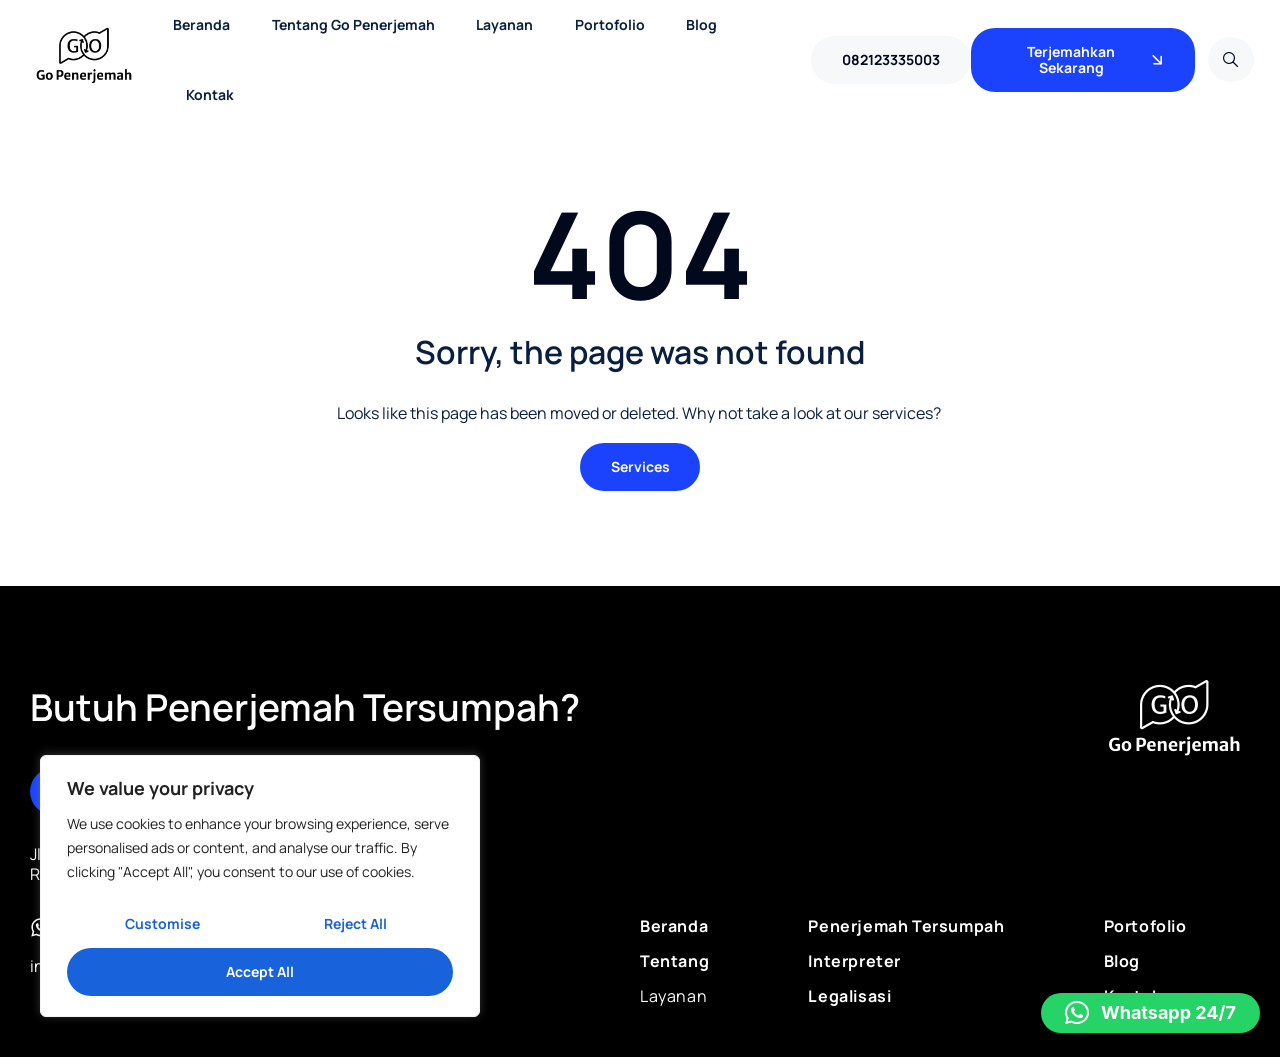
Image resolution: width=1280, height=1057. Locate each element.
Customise (162, 923)
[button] (1150, 1013)
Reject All (355, 923)
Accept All (260, 971)
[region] (260, 886)
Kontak (210, 94)
